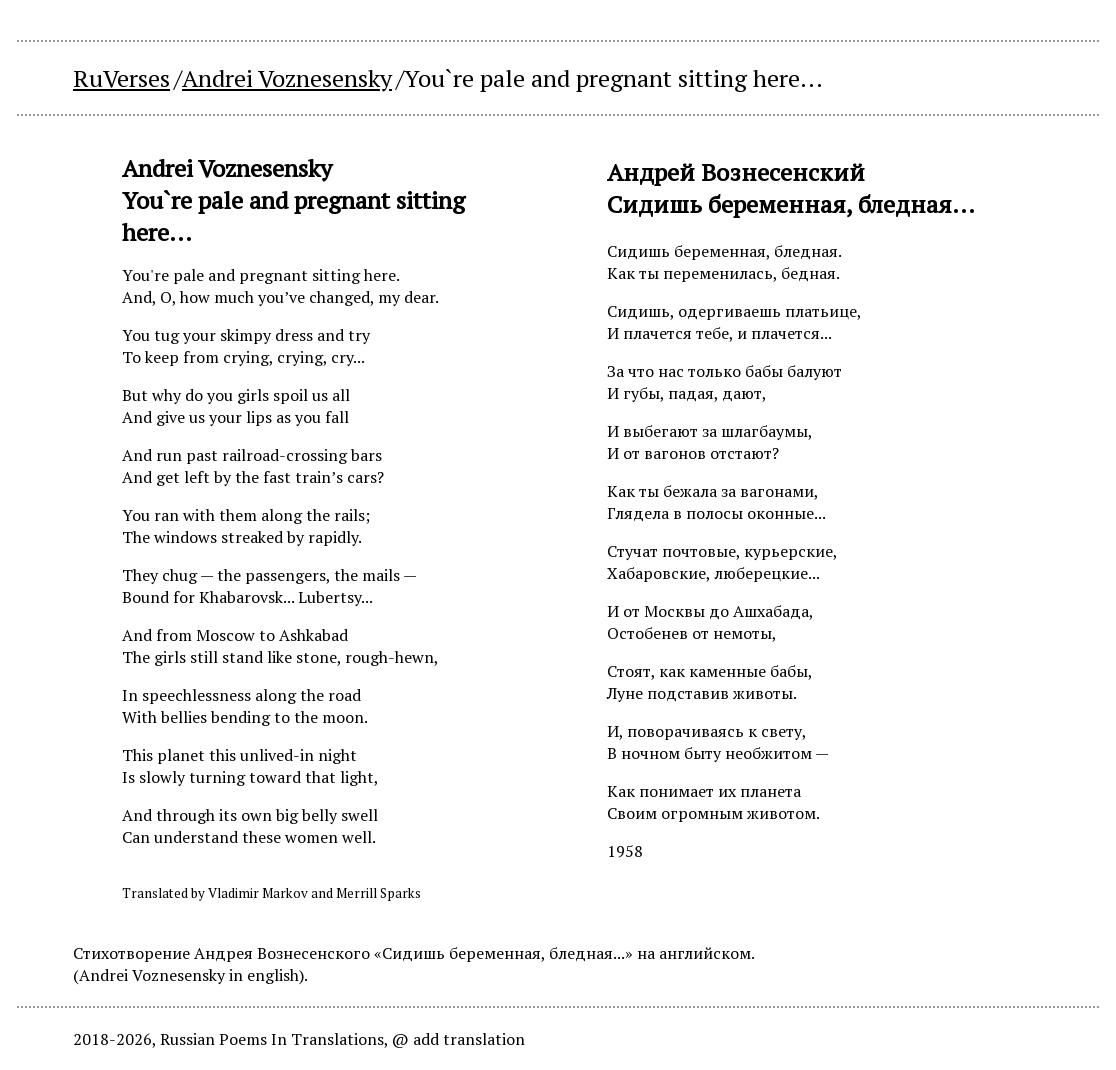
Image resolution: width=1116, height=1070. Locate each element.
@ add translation (458, 1039)
